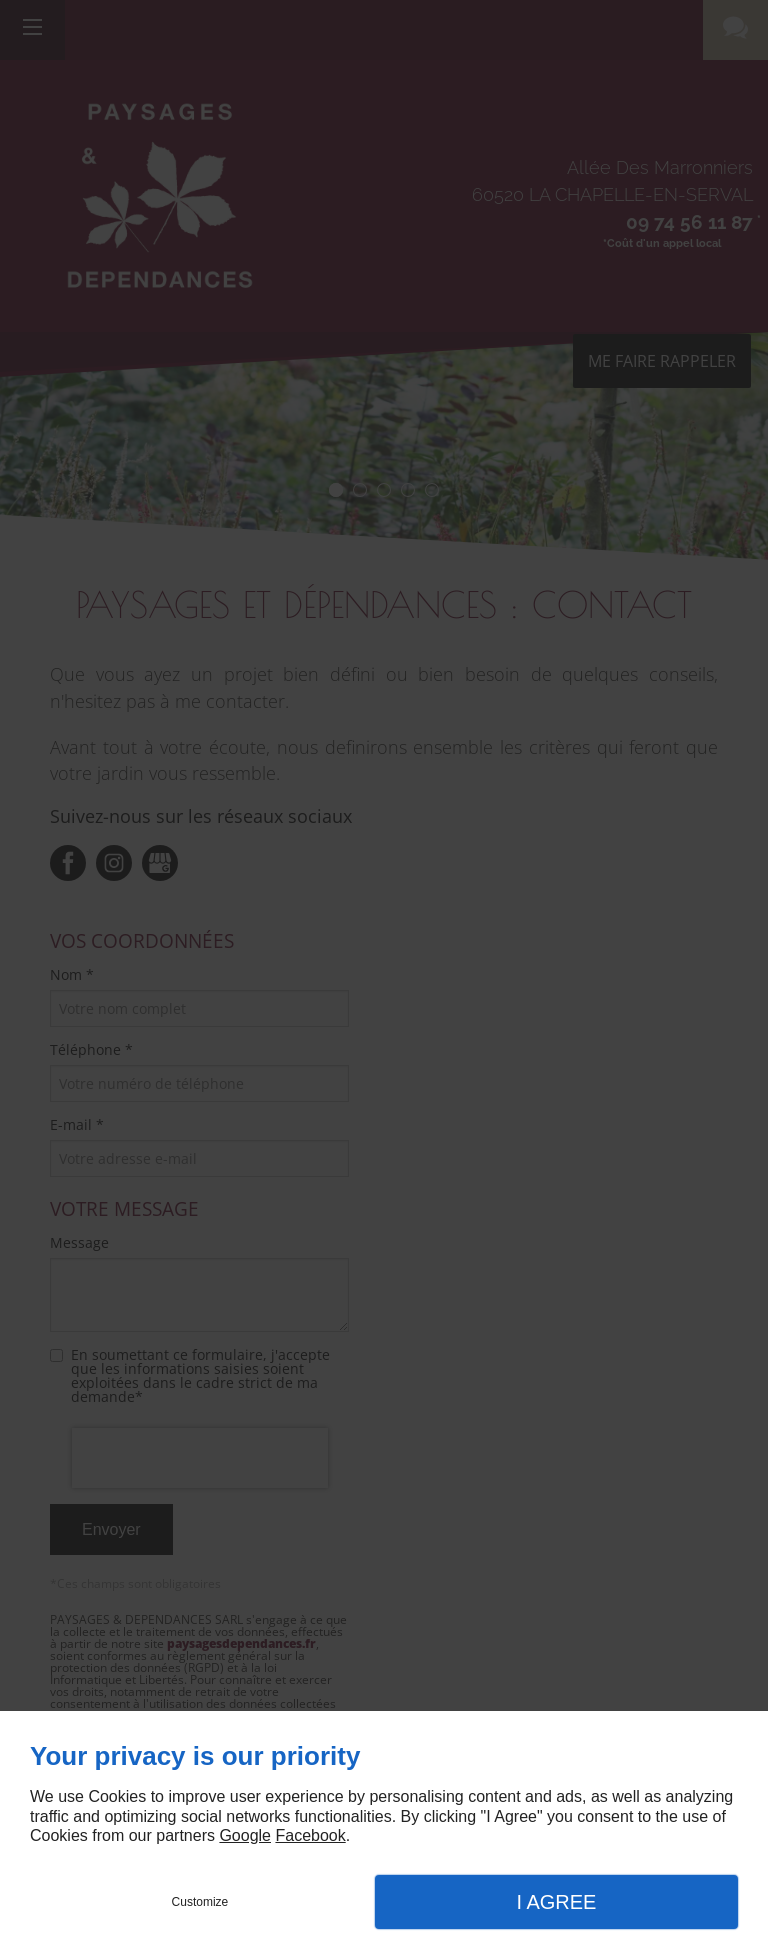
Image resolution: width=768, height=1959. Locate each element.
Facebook (310, 1835)
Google (245, 1835)
